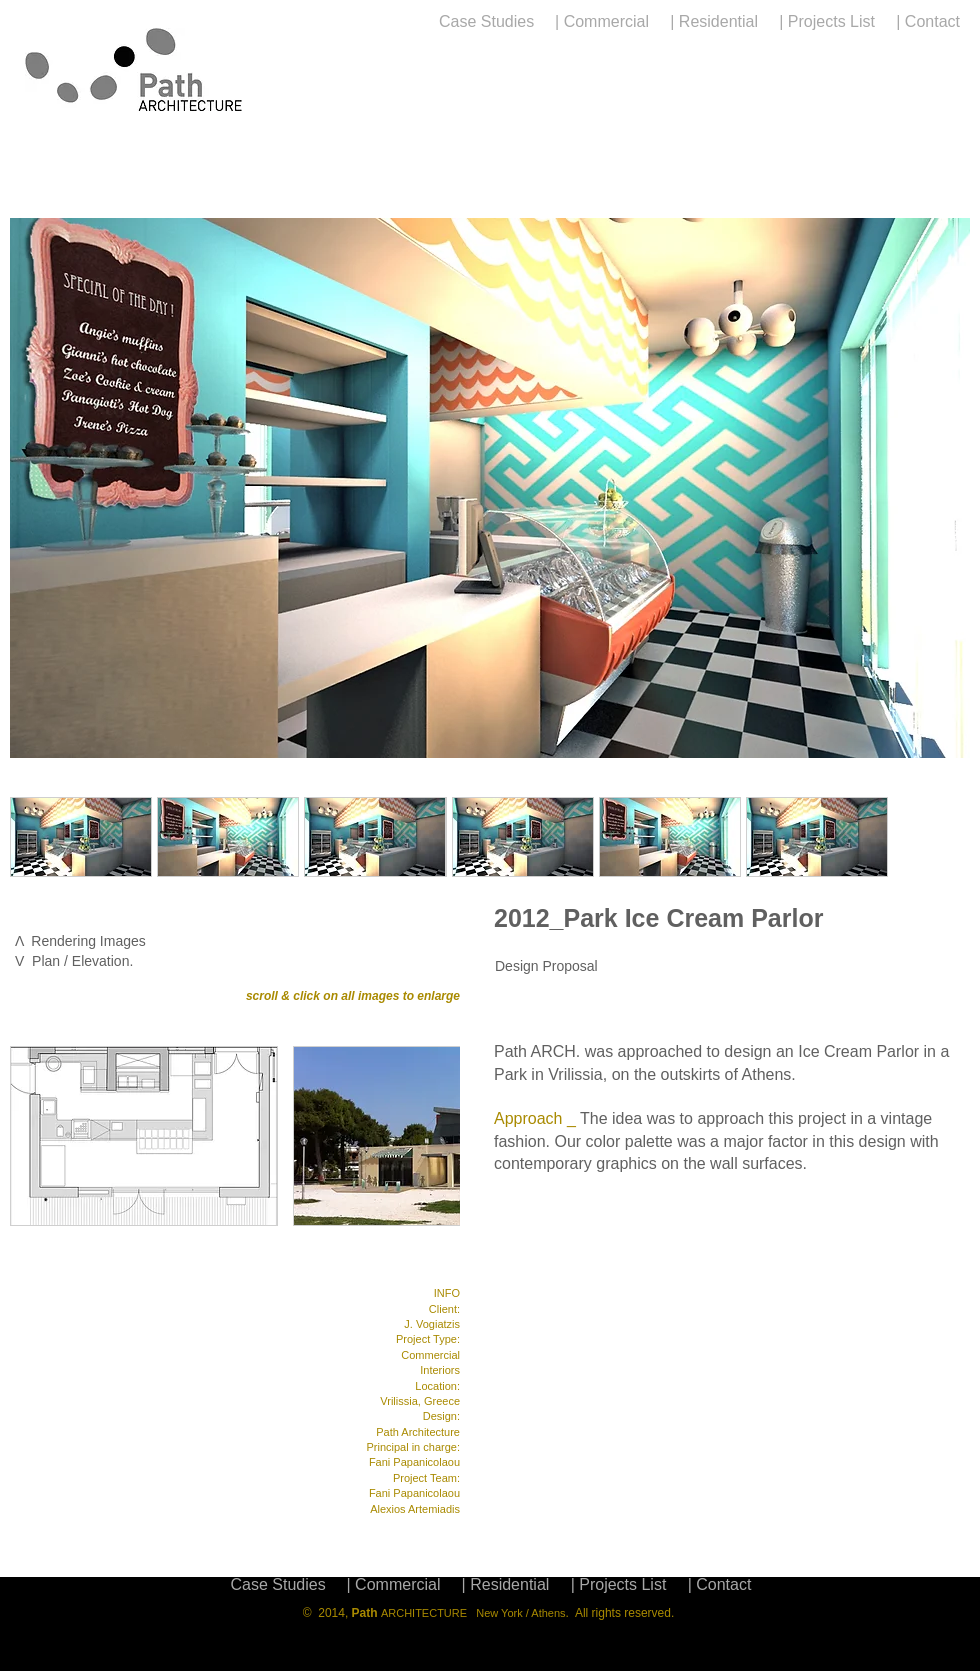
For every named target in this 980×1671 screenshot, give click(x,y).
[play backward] (35, 837)
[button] (81, 837)
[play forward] (945, 837)
